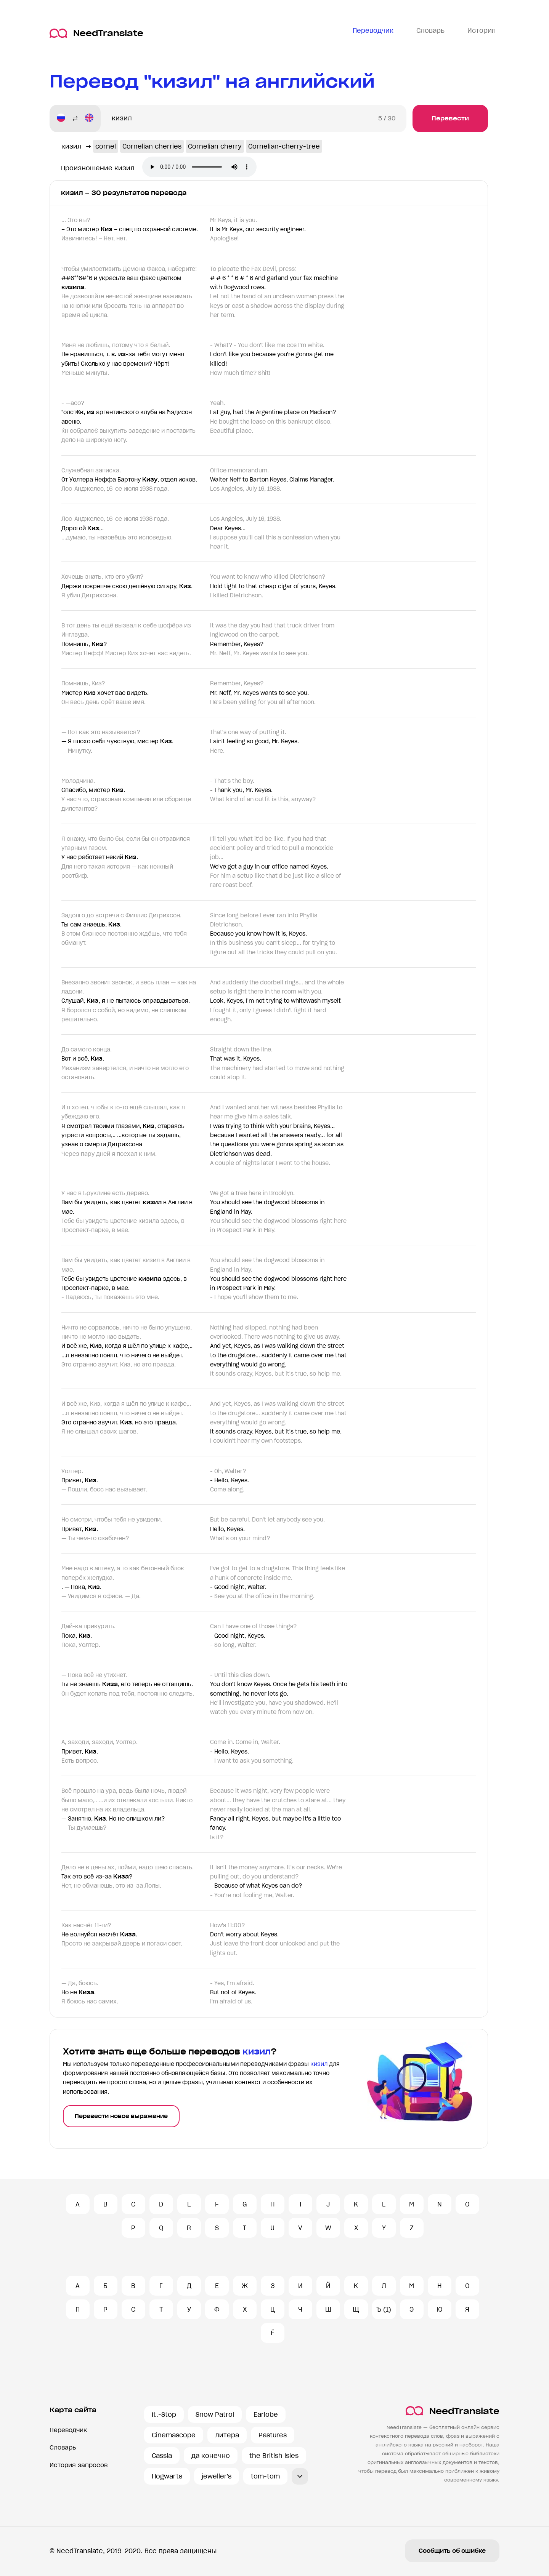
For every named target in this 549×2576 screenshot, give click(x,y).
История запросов (79, 2465)
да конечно (210, 2455)
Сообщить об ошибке (452, 2550)
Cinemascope (174, 2435)
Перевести (450, 118)
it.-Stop (164, 2414)
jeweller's (216, 2476)
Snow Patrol (215, 2414)
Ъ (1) (383, 2309)
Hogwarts (167, 2476)
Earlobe (266, 2414)
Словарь (63, 2447)
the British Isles (274, 2455)
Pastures (272, 2435)
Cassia (162, 2455)
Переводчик (68, 2430)
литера (227, 2435)
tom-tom (265, 2476)
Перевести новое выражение (121, 2116)
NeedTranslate (96, 33)
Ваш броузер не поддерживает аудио (199, 167)
